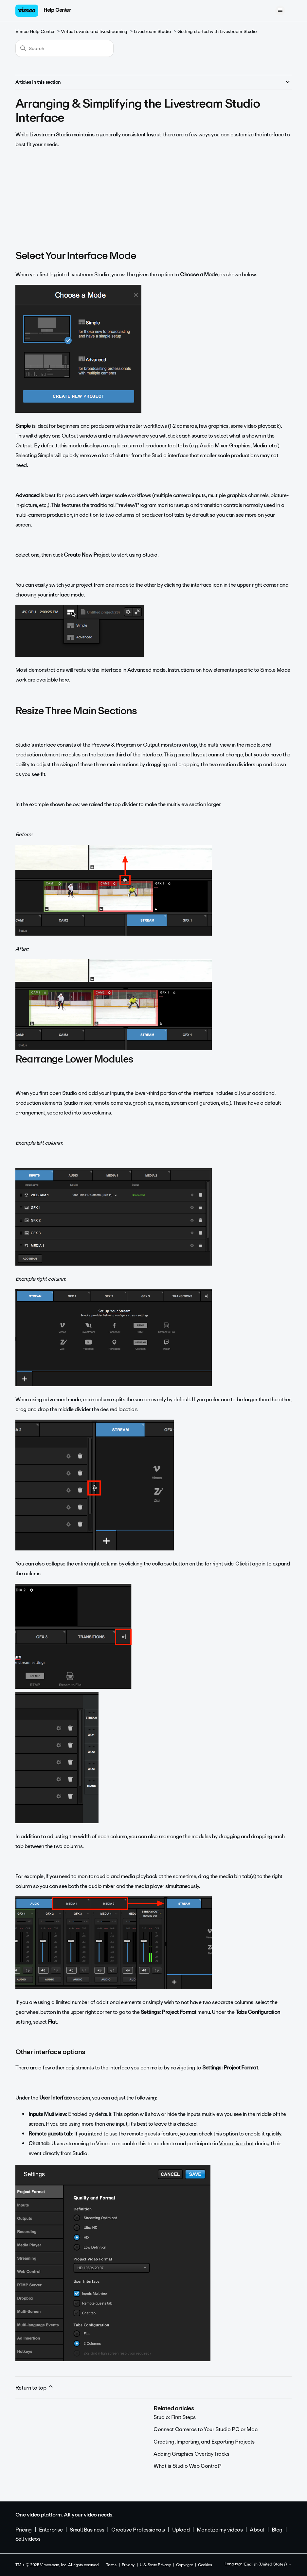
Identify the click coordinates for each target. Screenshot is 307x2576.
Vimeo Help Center (35, 31)
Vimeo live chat (236, 2143)
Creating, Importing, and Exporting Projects (204, 2441)
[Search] (64, 48)
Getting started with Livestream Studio (217, 31)
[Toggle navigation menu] (280, 10)
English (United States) (268, 2564)
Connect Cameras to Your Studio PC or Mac (205, 2429)
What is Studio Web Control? (188, 2466)
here (64, 679)
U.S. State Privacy (155, 2565)
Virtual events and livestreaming (94, 31)
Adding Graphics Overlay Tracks (191, 2453)
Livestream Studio (152, 31)
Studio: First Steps (175, 2417)
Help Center (57, 10)
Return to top (34, 2387)
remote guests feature (152, 2133)
